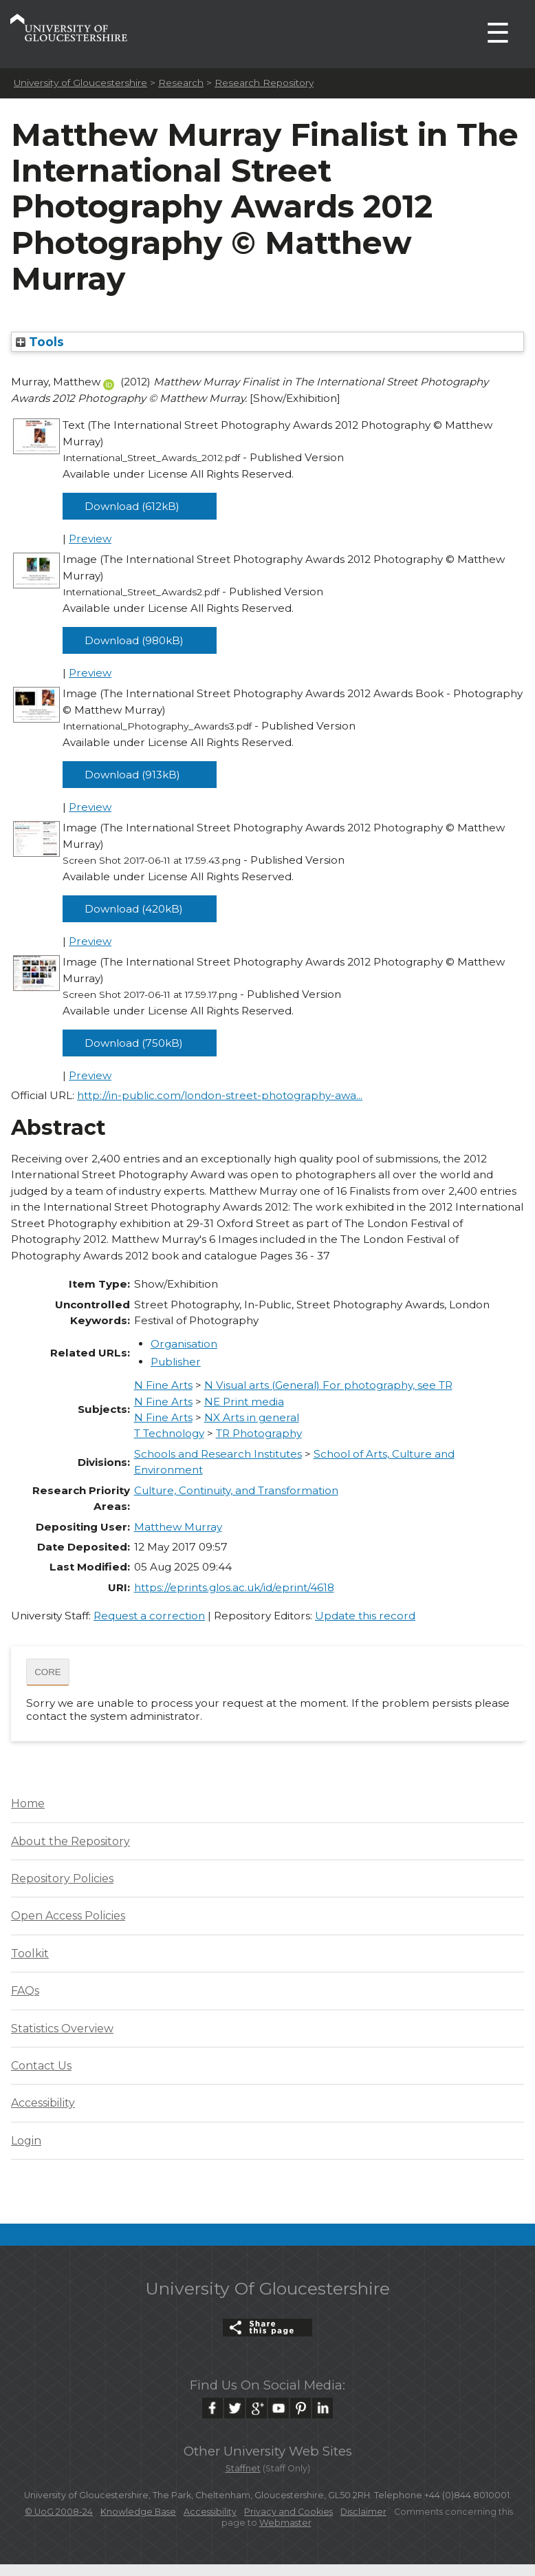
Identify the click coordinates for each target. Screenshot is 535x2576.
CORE (47, 1672)
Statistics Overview (62, 2028)
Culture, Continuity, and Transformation (236, 1490)
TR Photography (259, 1433)
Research (181, 82)
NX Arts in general (251, 1417)
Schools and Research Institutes (218, 1453)
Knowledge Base (138, 2511)
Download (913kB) (132, 774)
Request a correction (149, 1615)
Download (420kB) (134, 908)
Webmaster (285, 2523)
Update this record (365, 1615)
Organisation (184, 1343)
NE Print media (244, 1401)
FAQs (25, 1990)
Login (26, 2140)
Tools (40, 341)
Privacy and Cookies (288, 2511)
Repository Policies (62, 1878)
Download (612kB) (132, 506)
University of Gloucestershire (80, 82)
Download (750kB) (134, 1043)
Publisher (176, 1361)
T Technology (169, 1433)
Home (28, 1803)
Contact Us (41, 2065)
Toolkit (30, 1953)
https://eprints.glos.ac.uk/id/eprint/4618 (234, 1587)
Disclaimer (363, 2511)
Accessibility (43, 2102)
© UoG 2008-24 (59, 2511)
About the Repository (70, 1841)
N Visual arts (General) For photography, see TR (328, 1385)
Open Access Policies (68, 1915)
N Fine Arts (163, 1385)
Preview (90, 538)
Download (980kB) (134, 640)
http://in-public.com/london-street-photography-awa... (219, 1095)
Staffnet (243, 2468)
